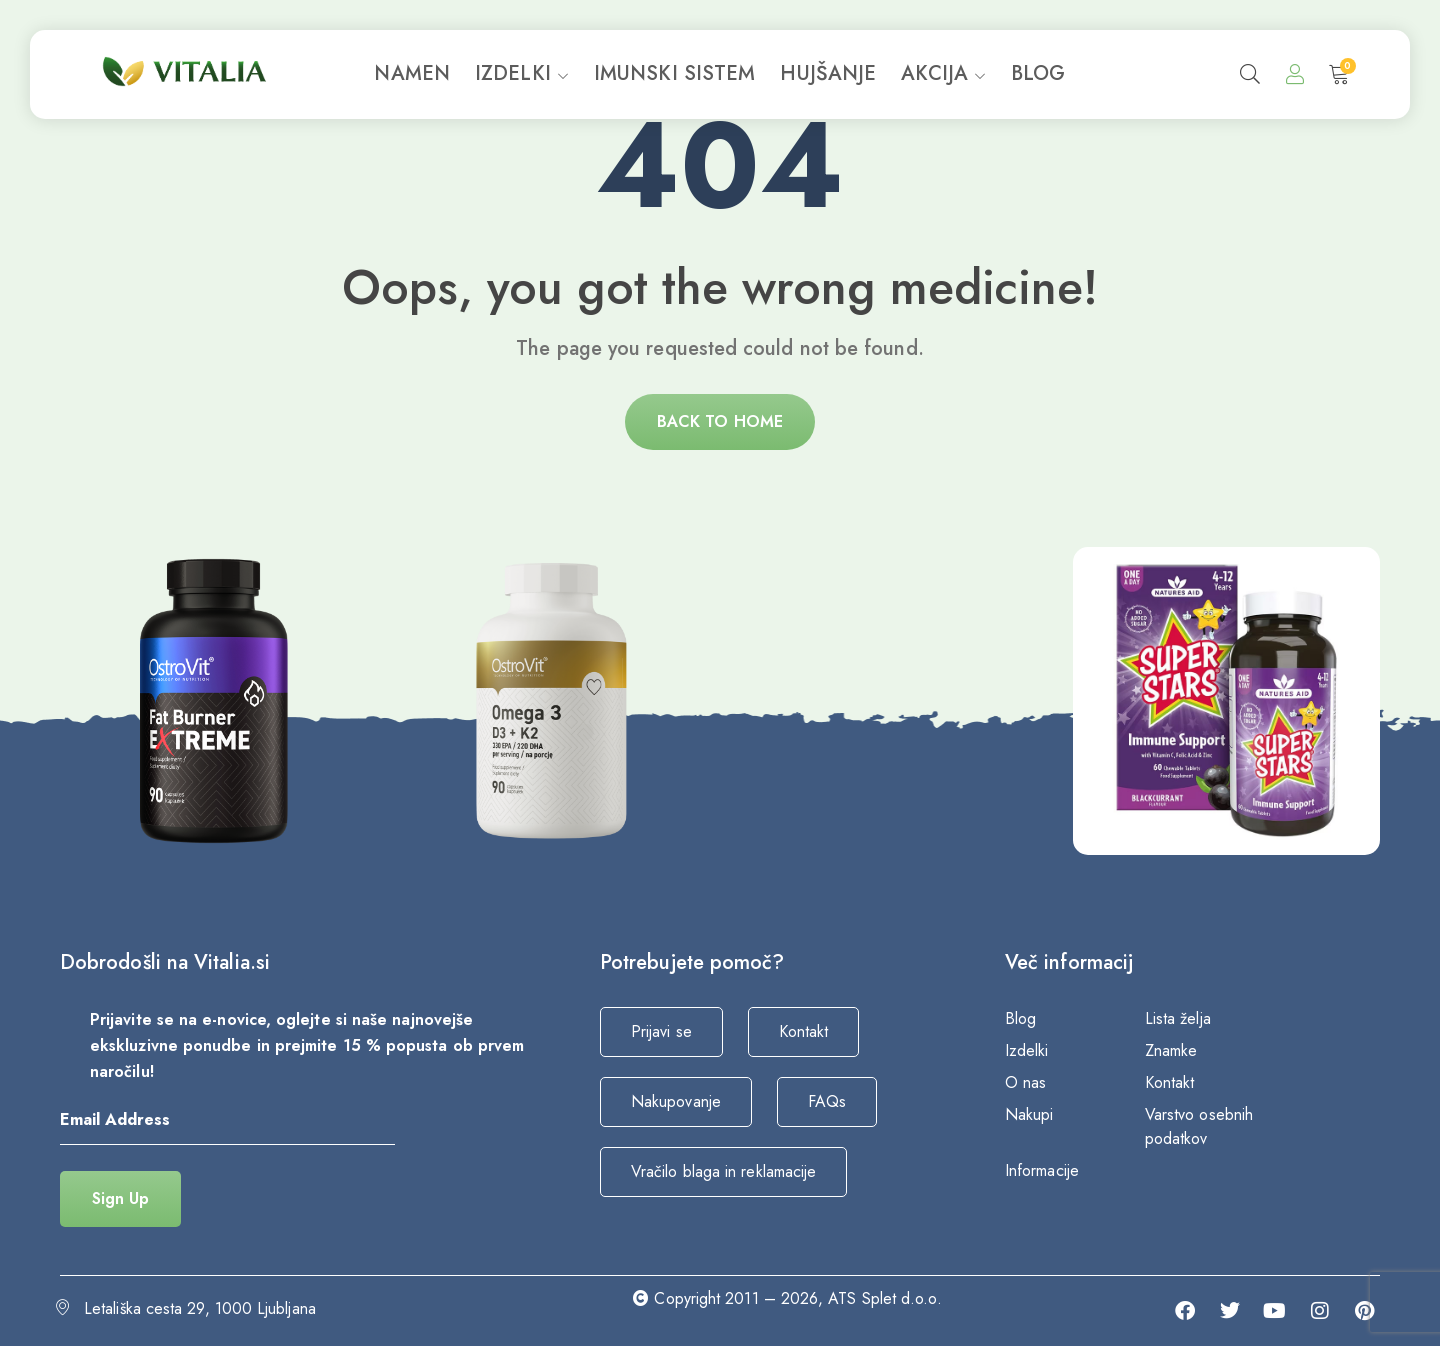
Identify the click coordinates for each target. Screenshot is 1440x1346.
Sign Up (120, 1198)
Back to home (720, 421)
